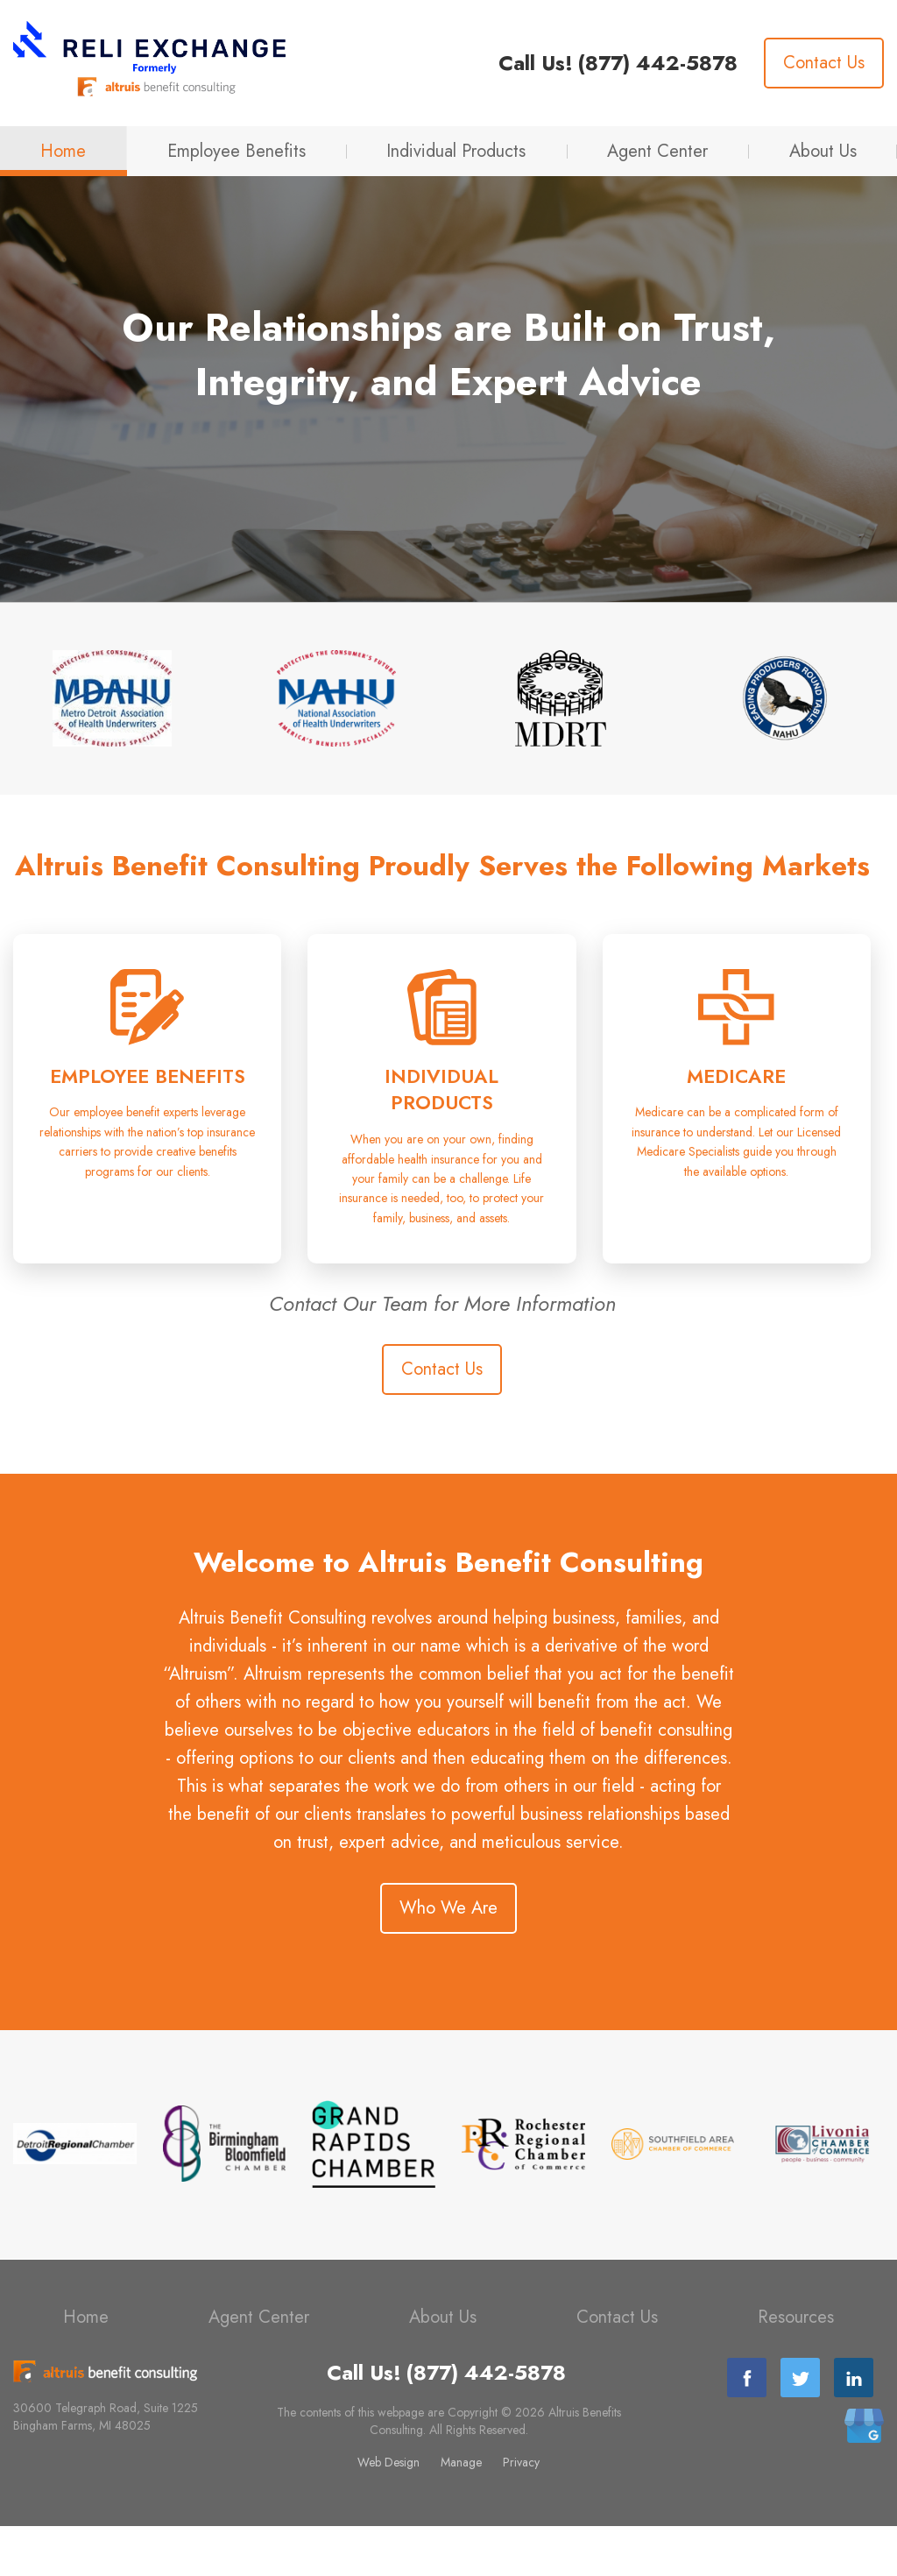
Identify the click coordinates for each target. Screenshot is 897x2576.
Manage (461, 2512)
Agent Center (657, 151)
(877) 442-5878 (657, 63)
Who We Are (448, 1958)
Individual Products (456, 151)
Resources (796, 2367)
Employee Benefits (236, 151)
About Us (823, 151)
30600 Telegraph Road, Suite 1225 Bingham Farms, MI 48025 (105, 2466)
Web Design (388, 2512)
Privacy (521, 2512)
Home (63, 151)
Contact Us (824, 62)
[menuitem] (63, 151)
